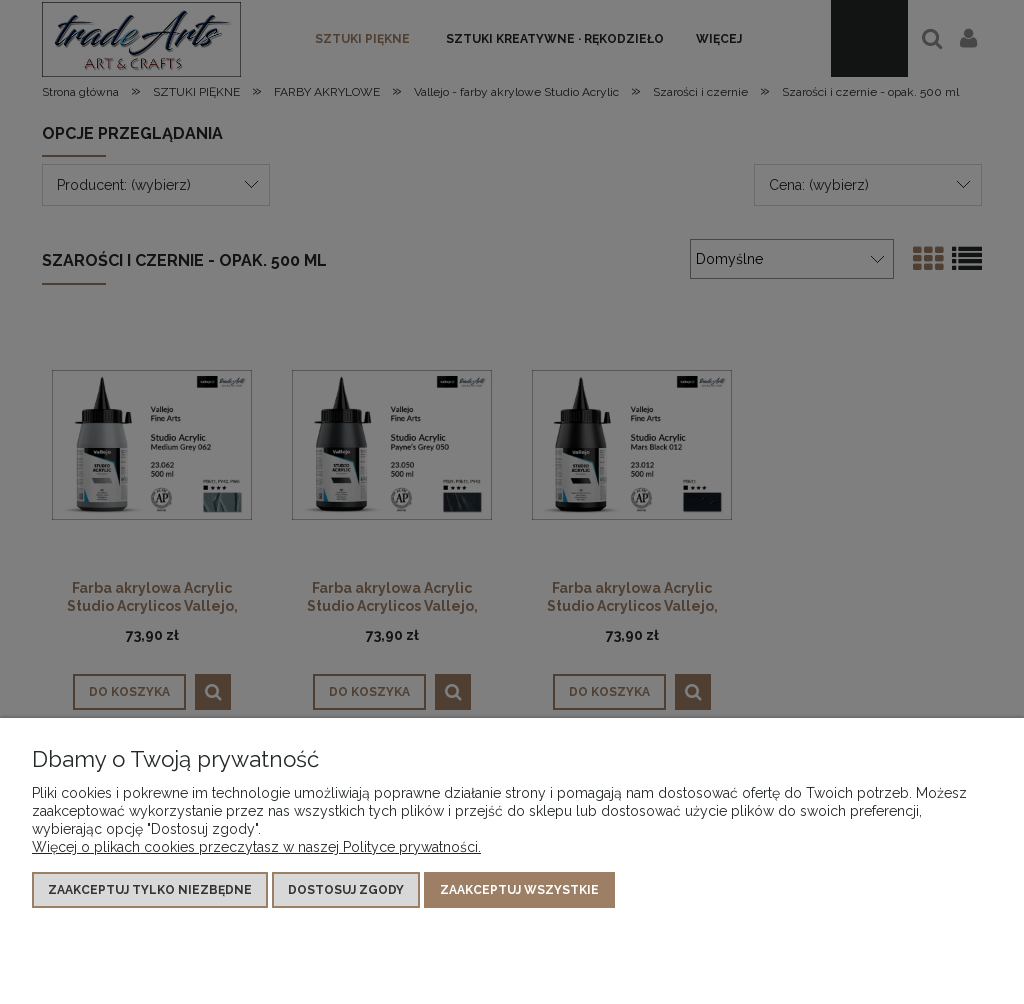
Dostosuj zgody (346, 890)
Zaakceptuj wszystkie (519, 890)
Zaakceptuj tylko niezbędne (150, 890)
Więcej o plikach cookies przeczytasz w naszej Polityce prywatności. (256, 847)
